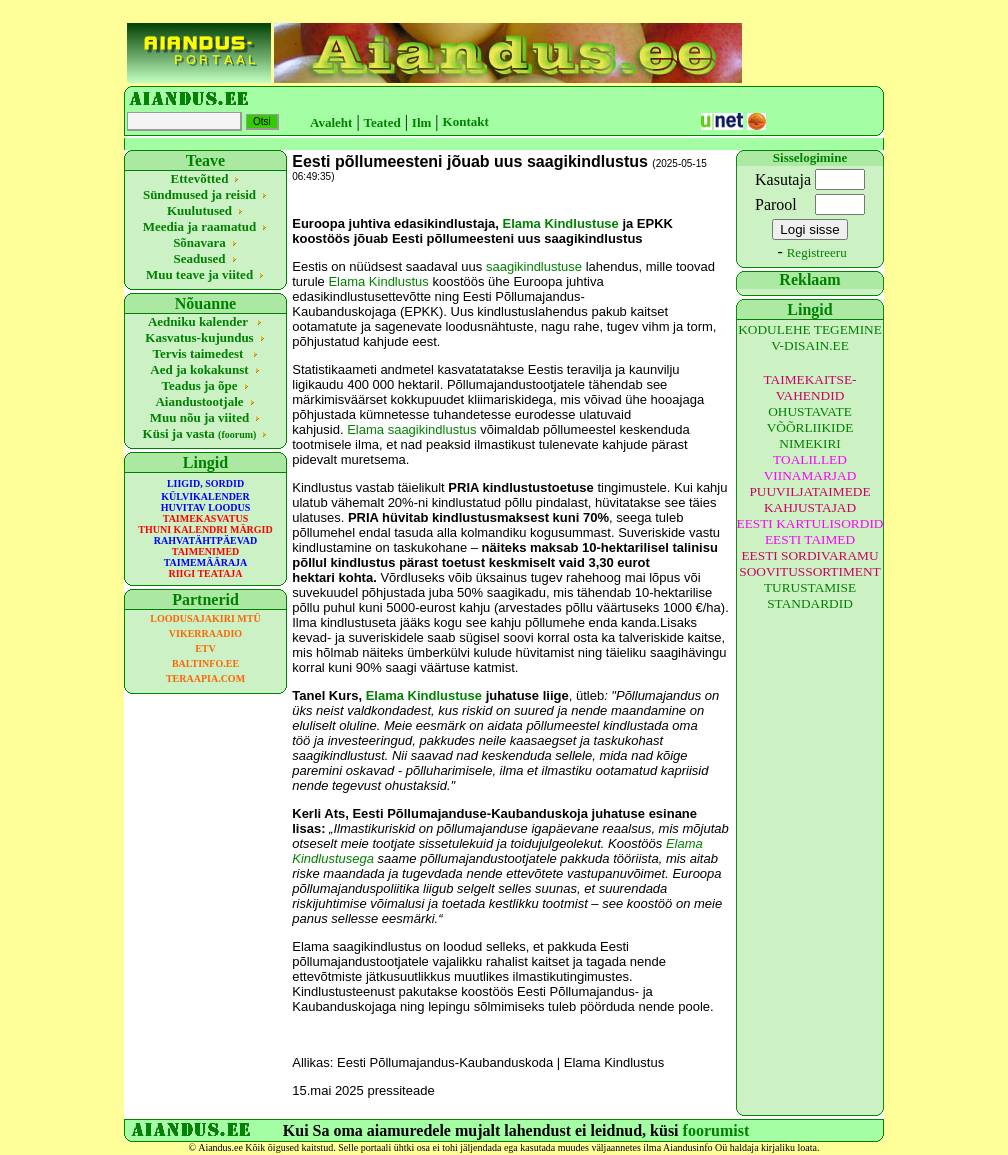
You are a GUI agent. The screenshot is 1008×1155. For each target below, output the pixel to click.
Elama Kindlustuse (560, 223)
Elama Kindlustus (378, 281)
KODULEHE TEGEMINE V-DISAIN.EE (810, 337)
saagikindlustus (432, 429)
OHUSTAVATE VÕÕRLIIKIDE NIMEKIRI (810, 427)
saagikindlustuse (534, 266)
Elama (365, 429)
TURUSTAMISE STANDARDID (810, 595)
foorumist (716, 1130)
